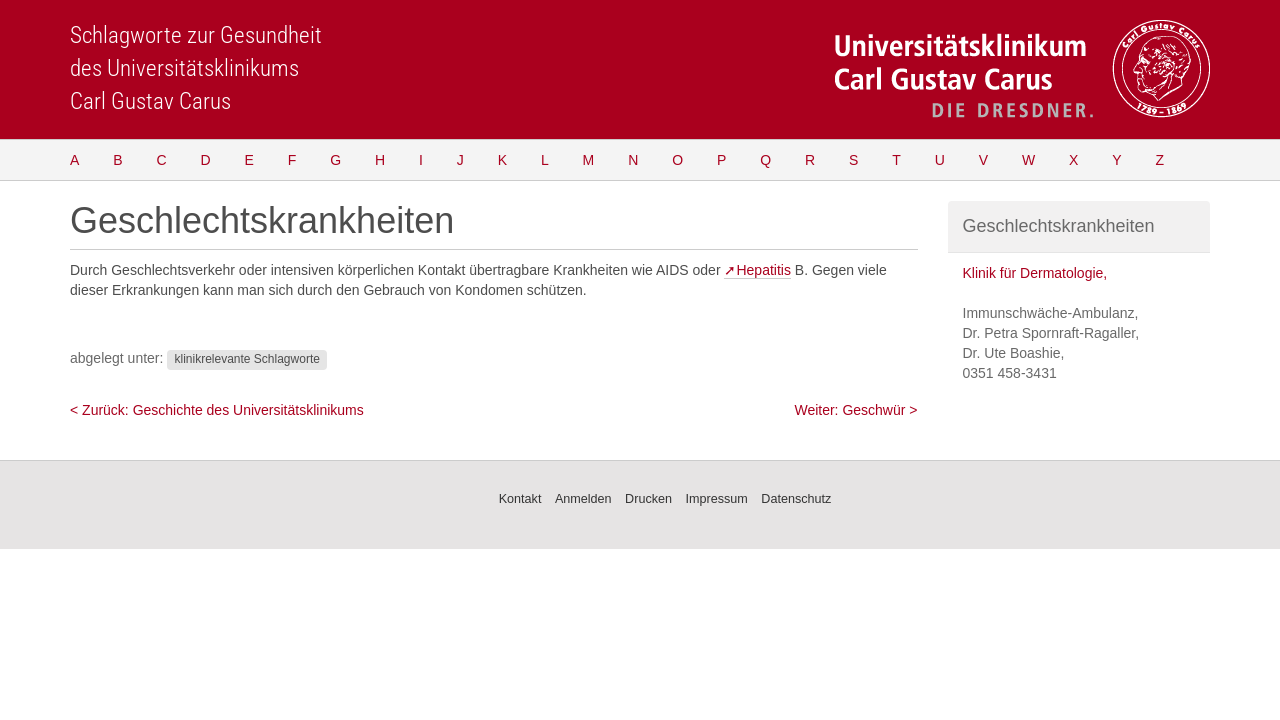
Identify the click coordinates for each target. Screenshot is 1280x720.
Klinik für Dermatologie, (1035, 273)
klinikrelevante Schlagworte (246, 359)
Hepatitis (763, 270)
